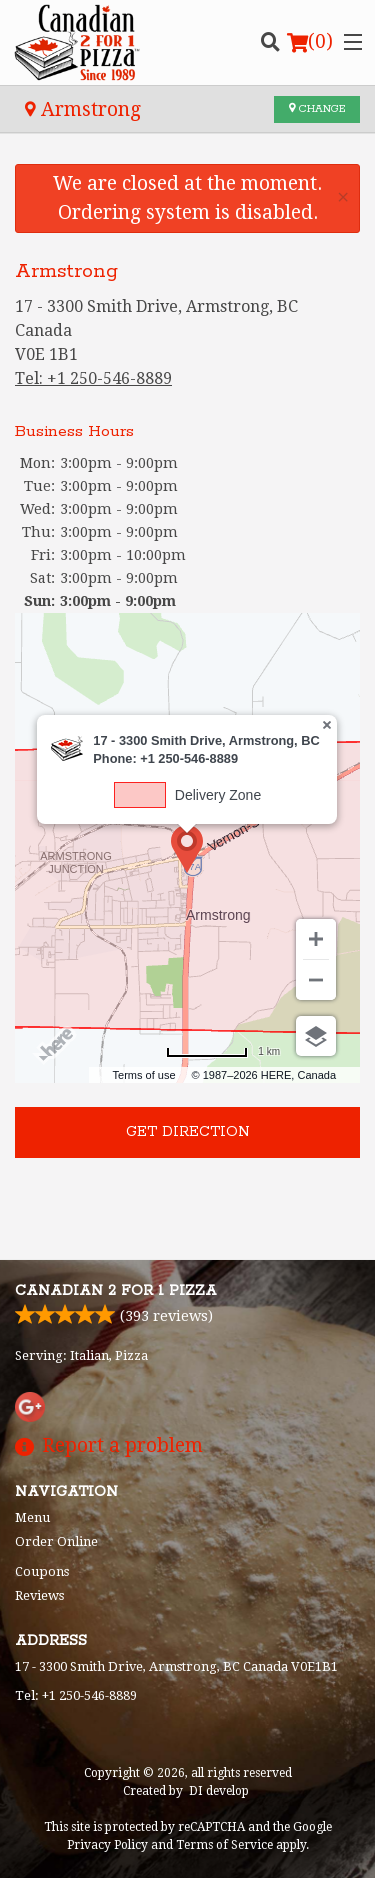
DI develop (219, 1791)
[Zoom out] (316, 980)
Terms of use (144, 1075)
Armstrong (83, 109)
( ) (310, 42)
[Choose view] (316, 1036)
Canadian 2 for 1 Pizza (116, 1291)
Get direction (188, 1132)
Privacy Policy (107, 1845)
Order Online (56, 1541)
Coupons (42, 1571)
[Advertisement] (187, 1203)
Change (317, 109)
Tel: (93, 378)
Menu (32, 1517)
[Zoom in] (316, 939)
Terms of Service (224, 1845)
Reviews (39, 1595)
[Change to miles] (223, 1051)
